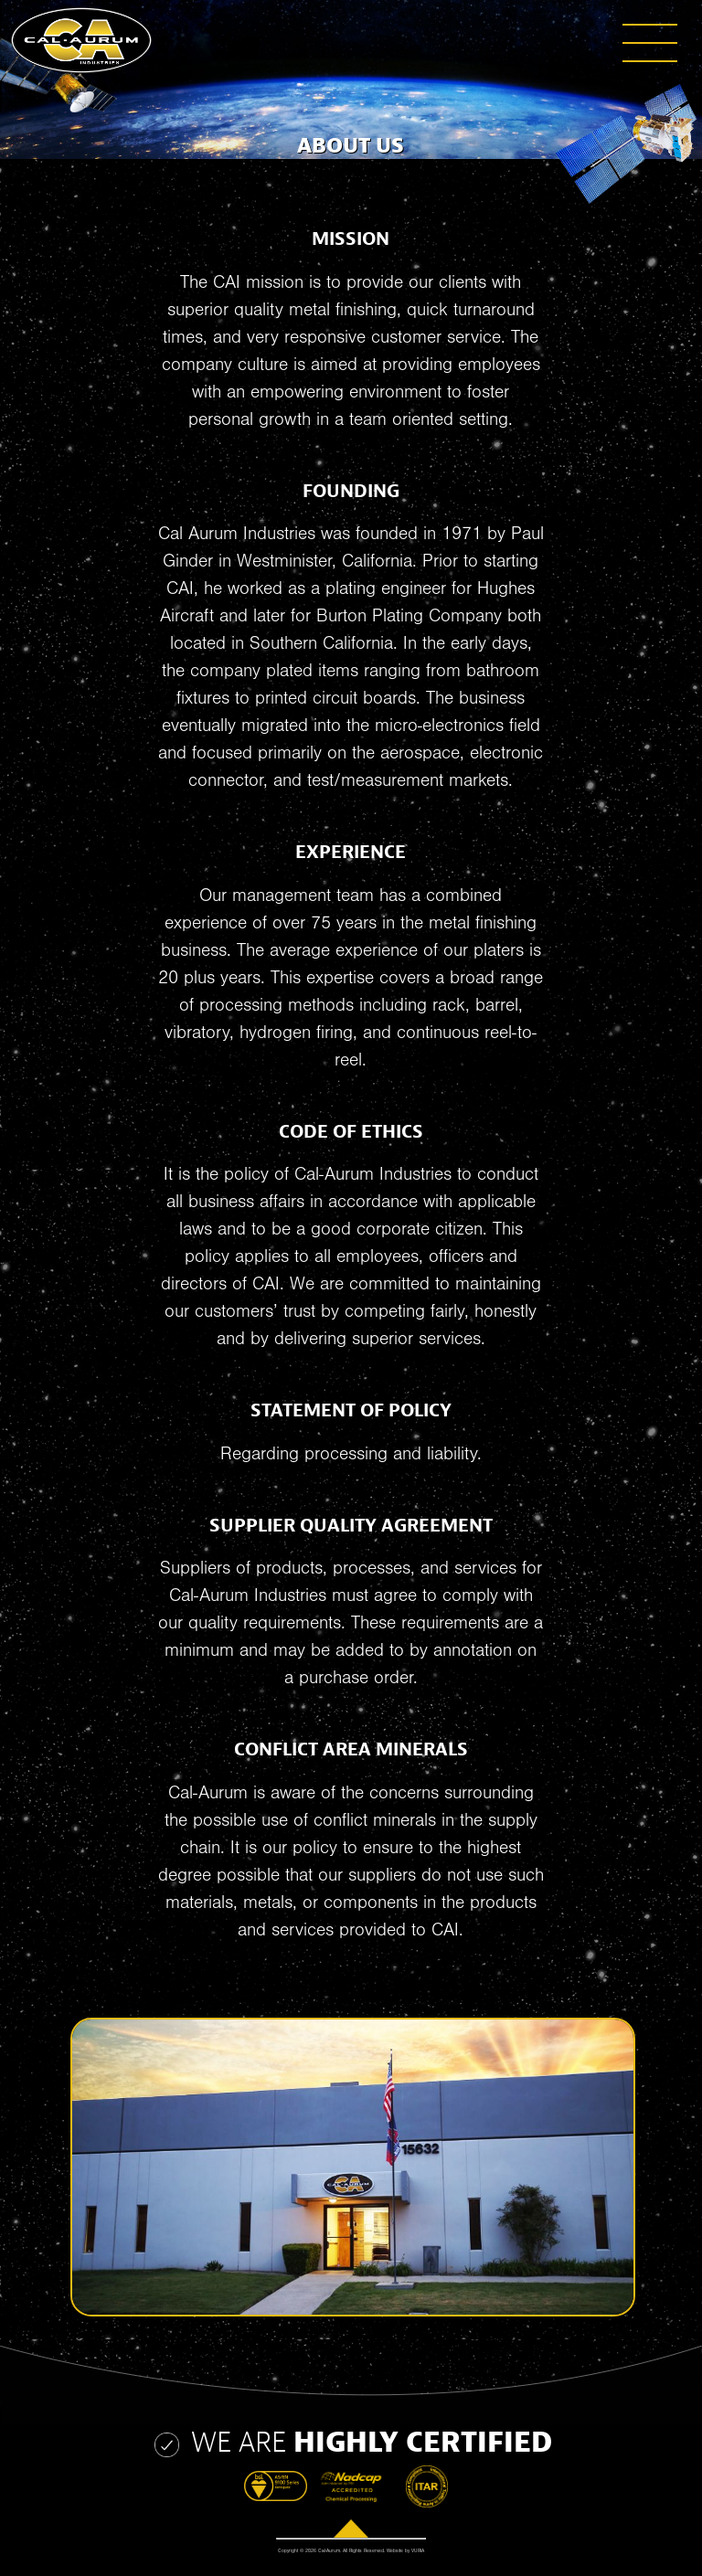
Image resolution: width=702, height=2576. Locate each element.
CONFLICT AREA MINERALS (351, 1749)
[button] (526, 22)
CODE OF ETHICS (351, 1131)
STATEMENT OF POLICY (351, 1410)
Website (395, 2551)
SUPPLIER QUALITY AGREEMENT (351, 1525)
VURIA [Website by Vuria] (417, 2551)
